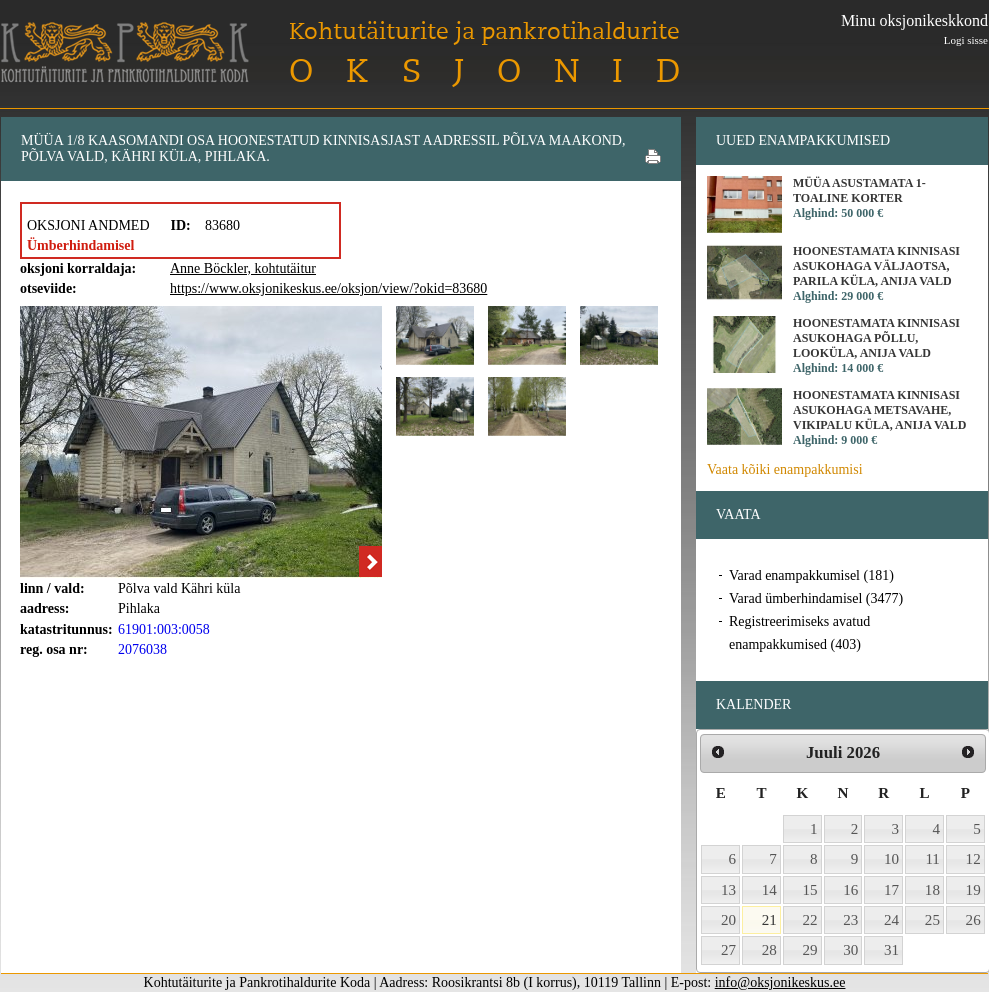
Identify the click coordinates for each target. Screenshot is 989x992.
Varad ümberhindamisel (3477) (816, 598)
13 (728, 890)
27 (728, 950)
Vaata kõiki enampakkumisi (785, 469)
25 (932, 920)
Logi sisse (966, 40)
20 (728, 920)
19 (973, 890)
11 (932, 859)
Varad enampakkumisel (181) (811, 575)
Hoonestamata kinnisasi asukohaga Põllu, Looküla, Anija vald (876, 338)
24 (891, 920)
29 (810, 950)
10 (891, 859)
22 (810, 920)
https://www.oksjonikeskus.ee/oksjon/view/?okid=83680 (328, 288)
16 (850, 890)
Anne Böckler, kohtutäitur (243, 268)
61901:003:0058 (164, 629)
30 (850, 950)
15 (810, 890)
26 (973, 920)
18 (932, 890)
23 (850, 920)
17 (891, 890)
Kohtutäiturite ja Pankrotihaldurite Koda (125, 52)
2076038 (142, 649)
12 (973, 859)
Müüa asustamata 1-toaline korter (859, 190)
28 (769, 950)
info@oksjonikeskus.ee (780, 982)
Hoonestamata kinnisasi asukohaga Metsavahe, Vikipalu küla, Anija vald (879, 410)
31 (891, 950)
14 (769, 890)
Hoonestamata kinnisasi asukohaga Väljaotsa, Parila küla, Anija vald (876, 266)
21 (769, 920)
